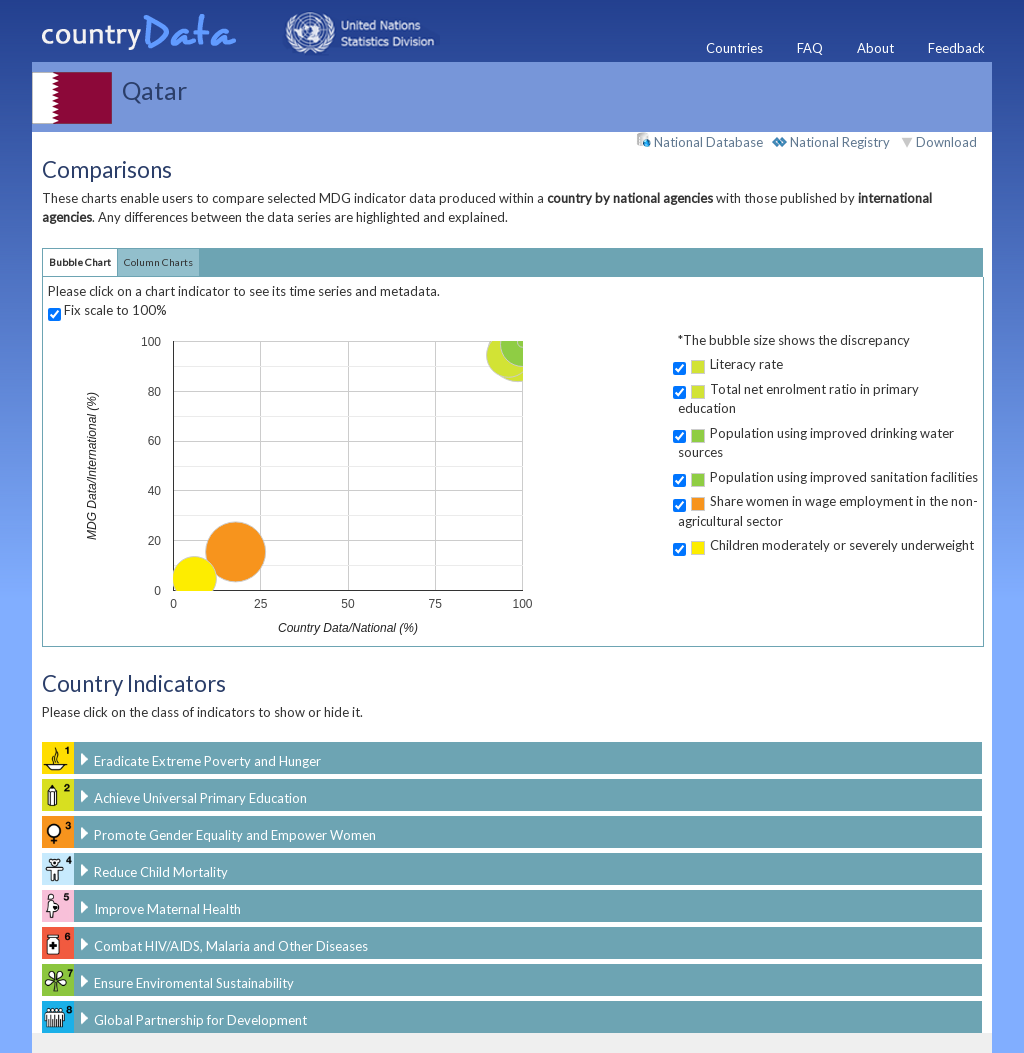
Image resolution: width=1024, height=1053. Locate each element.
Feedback (956, 48)
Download (946, 142)
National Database (699, 141)
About (875, 48)
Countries (734, 48)
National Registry (831, 142)
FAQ (810, 48)
